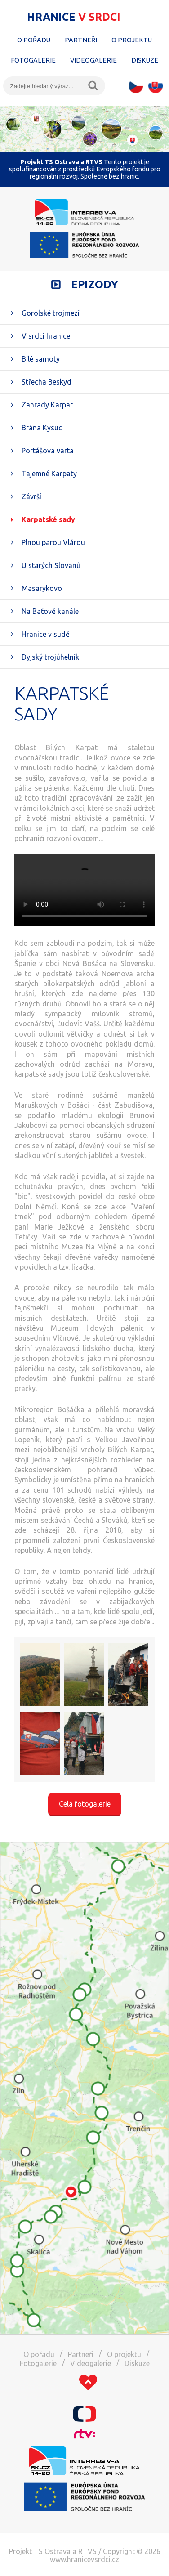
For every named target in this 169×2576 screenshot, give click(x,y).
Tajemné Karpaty (49, 474)
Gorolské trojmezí (51, 313)
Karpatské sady (48, 519)
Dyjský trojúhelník (50, 657)
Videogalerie (93, 60)
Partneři (81, 40)
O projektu (131, 40)
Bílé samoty (41, 359)
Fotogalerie (33, 60)
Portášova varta (48, 451)
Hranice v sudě (46, 634)
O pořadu (33, 40)
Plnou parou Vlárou (53, 542)
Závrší (31, 496)
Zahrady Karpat (47, 405)
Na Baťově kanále (50, 611)
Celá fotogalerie (85, 1804)
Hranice (73, 17)
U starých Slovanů (51, 565)
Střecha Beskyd (46, 382)
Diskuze (144, 60)
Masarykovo (42, 588)
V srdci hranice (46, 336)
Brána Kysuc (42, 428)
